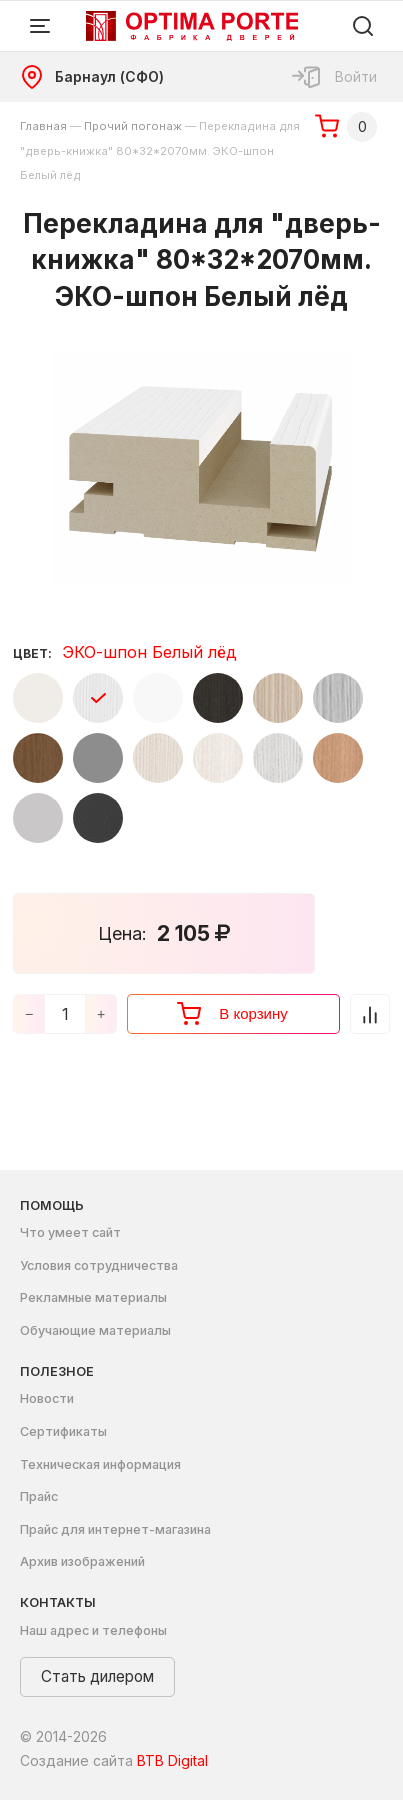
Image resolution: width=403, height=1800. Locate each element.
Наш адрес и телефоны (93, 1630)
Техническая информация (100, 1464)
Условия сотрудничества (99, 1265)
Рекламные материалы (93, 1297)
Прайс (39, 1496)
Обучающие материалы (95, 1330)
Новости (47, 1398)
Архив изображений (82, 1561)
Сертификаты (63, 1431)
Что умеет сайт (70, 1232)
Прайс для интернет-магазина (115, 1529)
